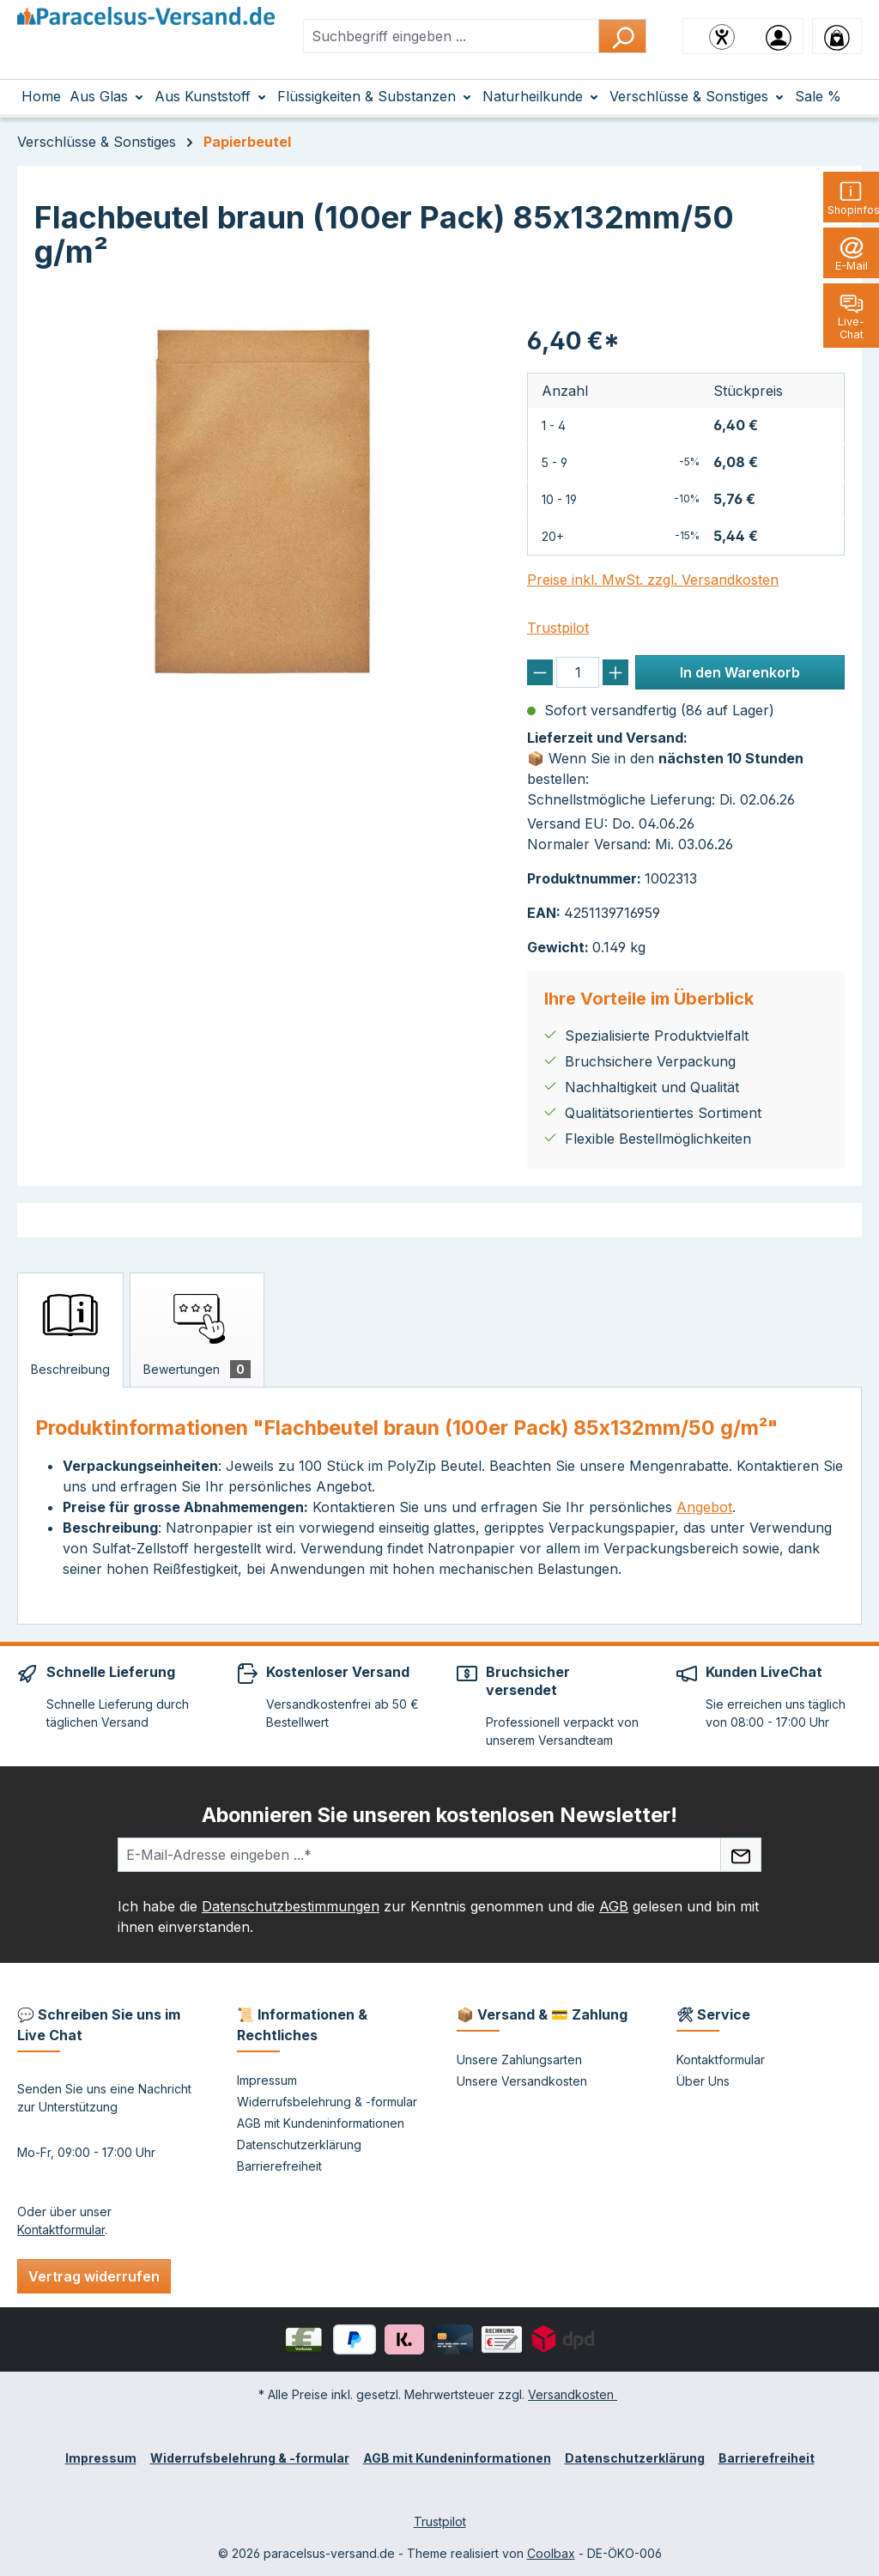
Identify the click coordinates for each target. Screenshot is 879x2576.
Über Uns (703, 2081)
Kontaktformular (61, 2229)
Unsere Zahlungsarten (519, 2059)
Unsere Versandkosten (522, 2081)
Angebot (704, 1507)
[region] (263, 501)
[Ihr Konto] (779, 36)
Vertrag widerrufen (94, 2276)
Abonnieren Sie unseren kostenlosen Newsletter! (439, 1814)
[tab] (70, 1330)
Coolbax (551, 2553)
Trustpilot (558, 627)
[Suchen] (622, 36)
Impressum (267, 2080)
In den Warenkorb (740, 672)
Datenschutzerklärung (299, 2144)
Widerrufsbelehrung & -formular (327, 2101)
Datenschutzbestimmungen (290, 1906)
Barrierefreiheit (279, 2166)
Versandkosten (572, 2394)
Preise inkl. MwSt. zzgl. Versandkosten (653, 579)
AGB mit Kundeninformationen (320, 2123)
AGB (613, 1906)
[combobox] (451, 36)
